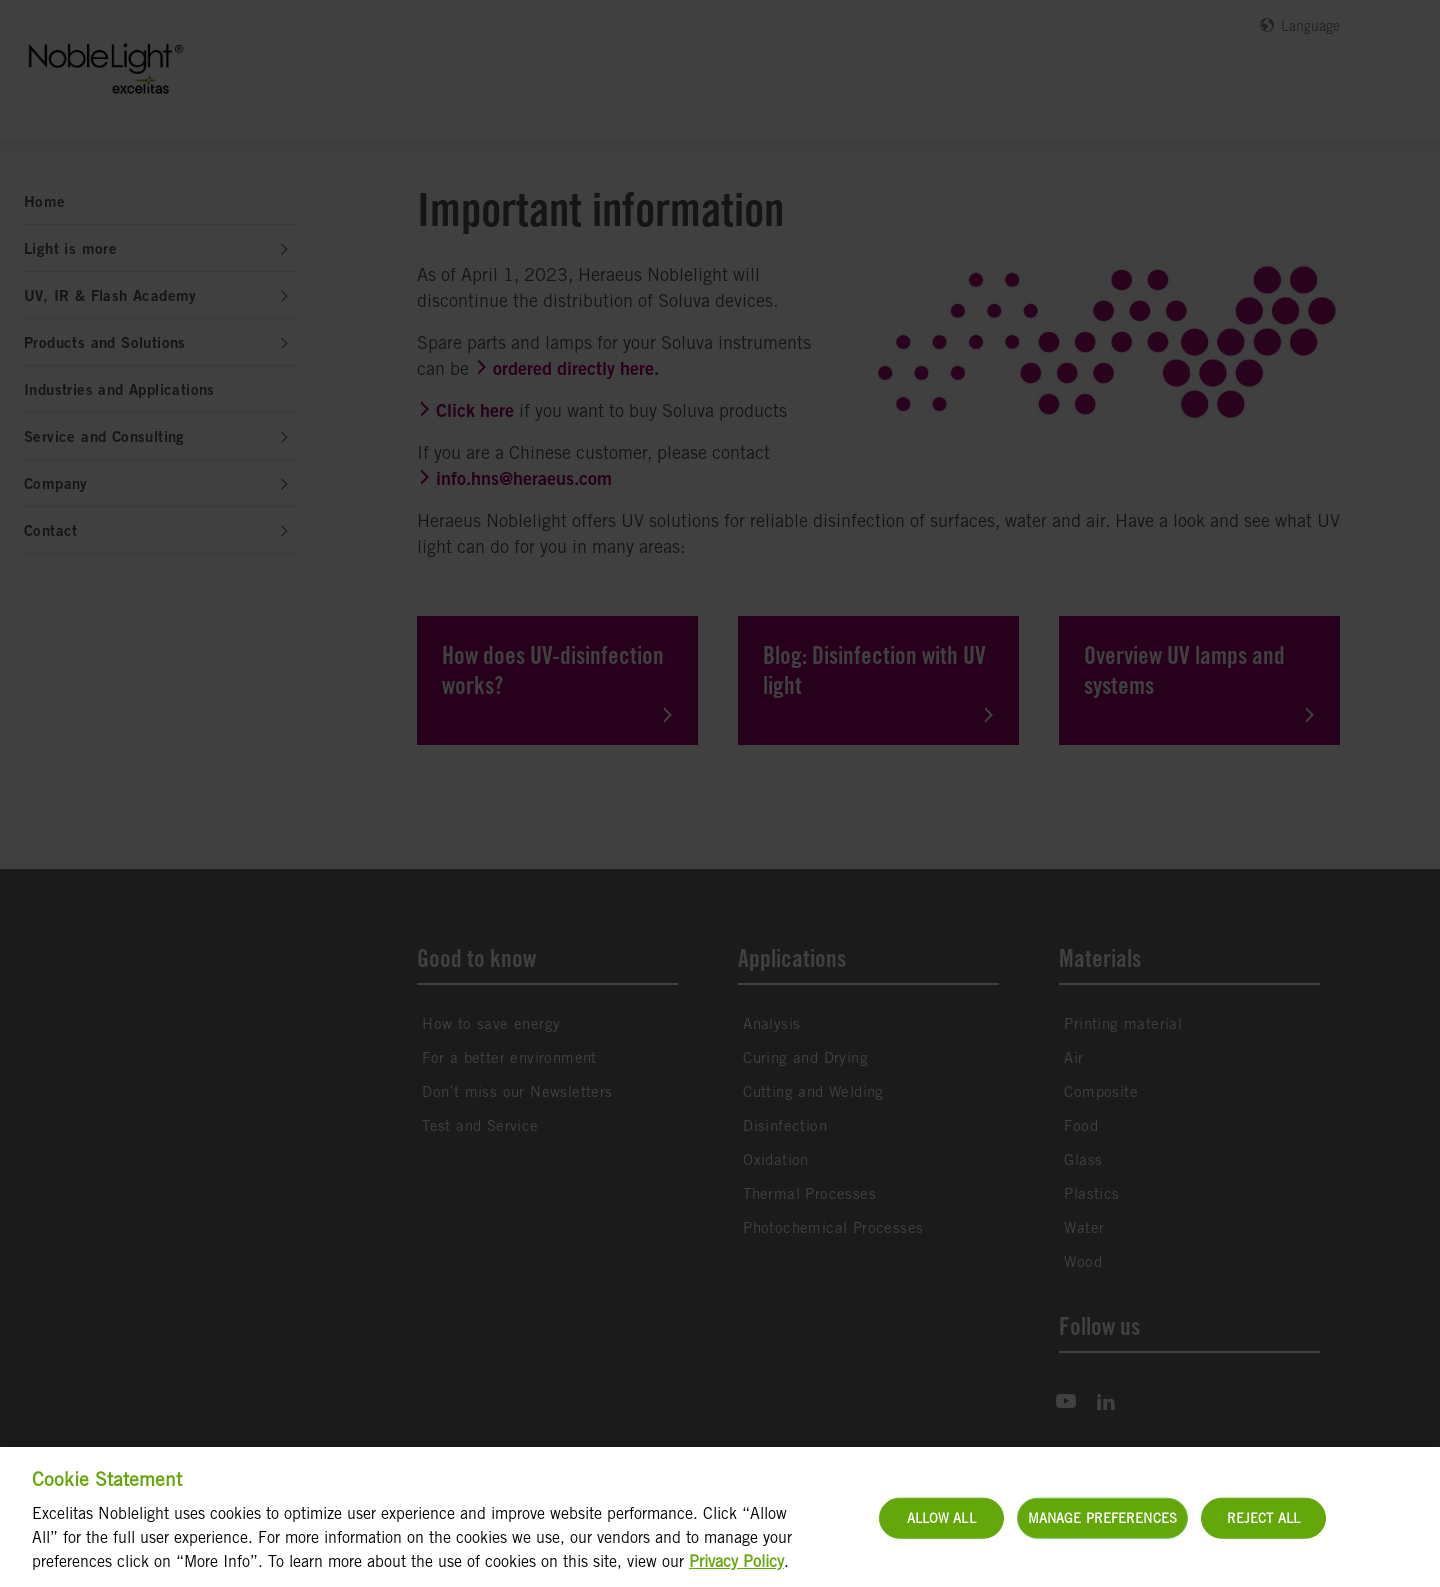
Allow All (941, 1530)
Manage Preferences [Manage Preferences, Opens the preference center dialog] (1102, 1530)
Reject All (1263, 1530)
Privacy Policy (736, 1574)
